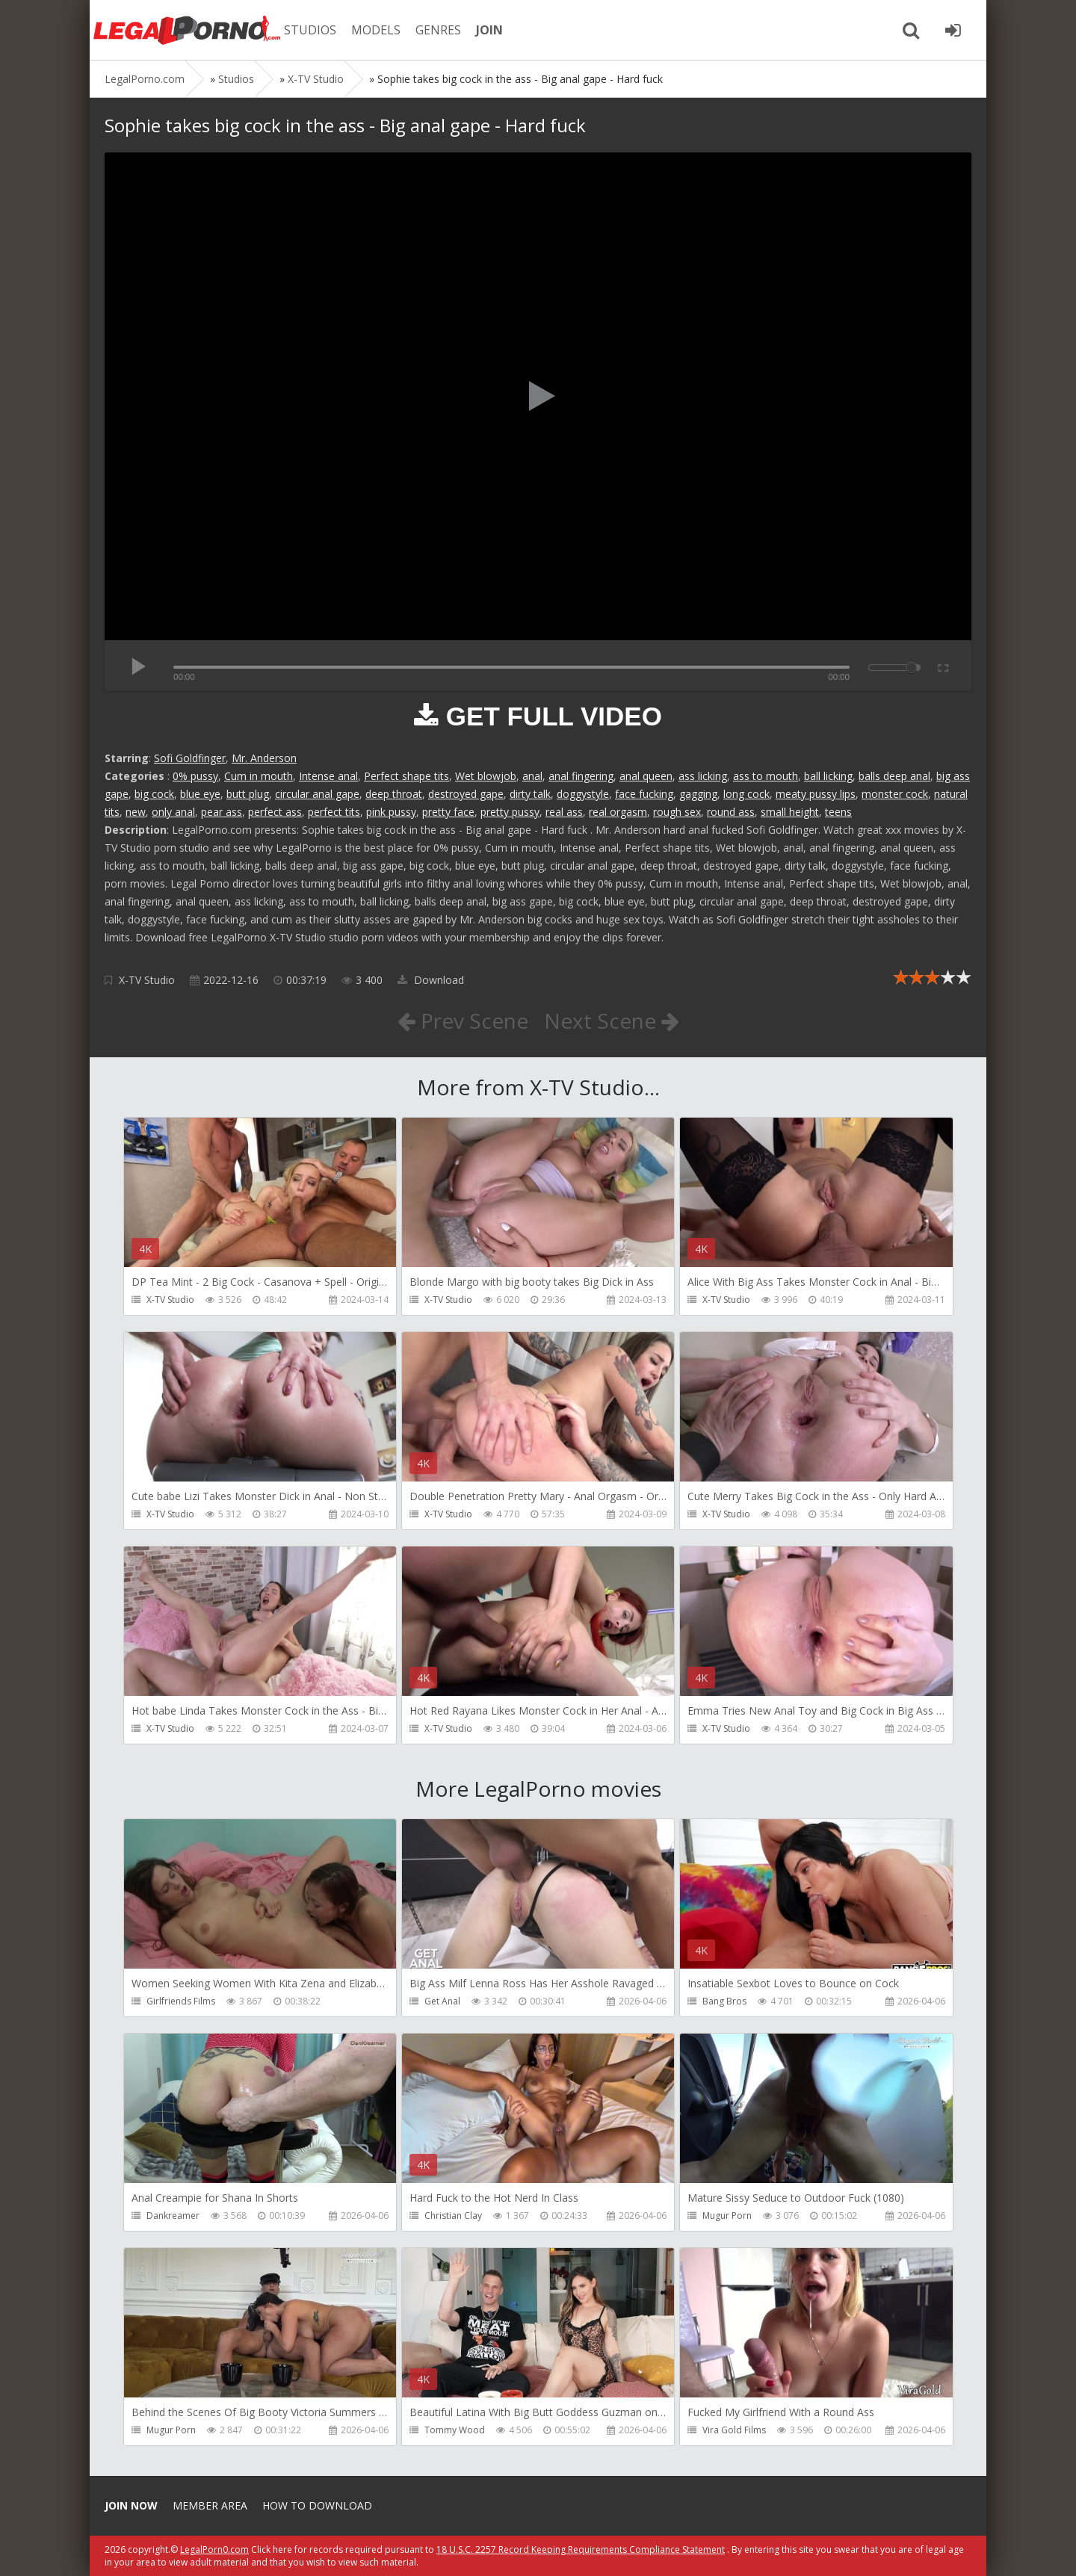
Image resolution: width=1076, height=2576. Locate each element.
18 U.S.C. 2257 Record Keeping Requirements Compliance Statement (580, 2549)
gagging (698, 794)
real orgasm (618, 812)
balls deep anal (894, 776)
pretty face (448, 812)
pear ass (221, 812)
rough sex (677, 812)
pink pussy (391, 812)
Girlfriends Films (180, 2001)
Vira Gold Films (734, 2430)
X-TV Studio (147, 980)
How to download (317, 2505)
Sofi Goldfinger (190, 758)
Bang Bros (724, 2001)
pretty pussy (509, 812)
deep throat (393, 794)
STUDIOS (310, 30)
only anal (173, 812)
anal (532, 776)
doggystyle (583, 794)
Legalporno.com (186, 30)
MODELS (376, 30)
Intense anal (328, 776)
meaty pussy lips (816, 794)
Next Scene (611, 1020)
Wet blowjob (485, 776)
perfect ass (275, 812)
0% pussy (195, 776)
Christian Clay (453, 2215)
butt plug (247, 794)
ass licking (702, 776)
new (136, 812)
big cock (154, 794)
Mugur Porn (727, 2215)
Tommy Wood (454, 2430)
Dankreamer (173, 2215)
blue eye (200, 794)
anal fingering (580, 776)
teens (838, 812)
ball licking (828, 776)
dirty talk (530, 794)
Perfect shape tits (406, 776)
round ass (731, 812)
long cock (746, 794)
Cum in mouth (258, 776)
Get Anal (442, 2001)
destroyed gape (466, 794)
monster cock (895, 794)
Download (431, 980)
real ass (564, 812)
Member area (210, 2505)
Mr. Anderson (264, 758)
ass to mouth (765, 776)
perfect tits (334, 812)
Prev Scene (463, 1020)
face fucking (644, 794)
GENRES (438, 30)
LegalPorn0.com (214, 2549)
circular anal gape (317, 794)
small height (790, 812)
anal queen (645, 776)
